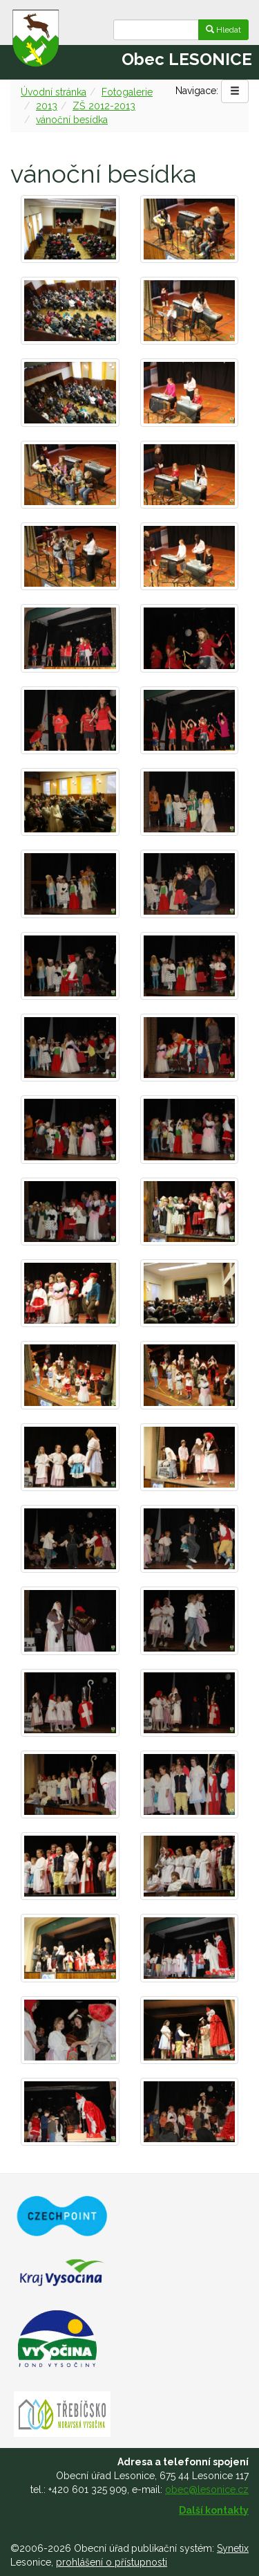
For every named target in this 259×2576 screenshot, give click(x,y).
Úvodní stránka (53, 92)
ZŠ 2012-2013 (104, 105)
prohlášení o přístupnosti (111, 2562)
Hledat (223, 30)
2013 (46, 105)
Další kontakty (214, 2510)
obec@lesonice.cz (207, 2489)
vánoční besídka (72, 119)
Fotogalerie (127, 92)
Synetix (233, 2548)
